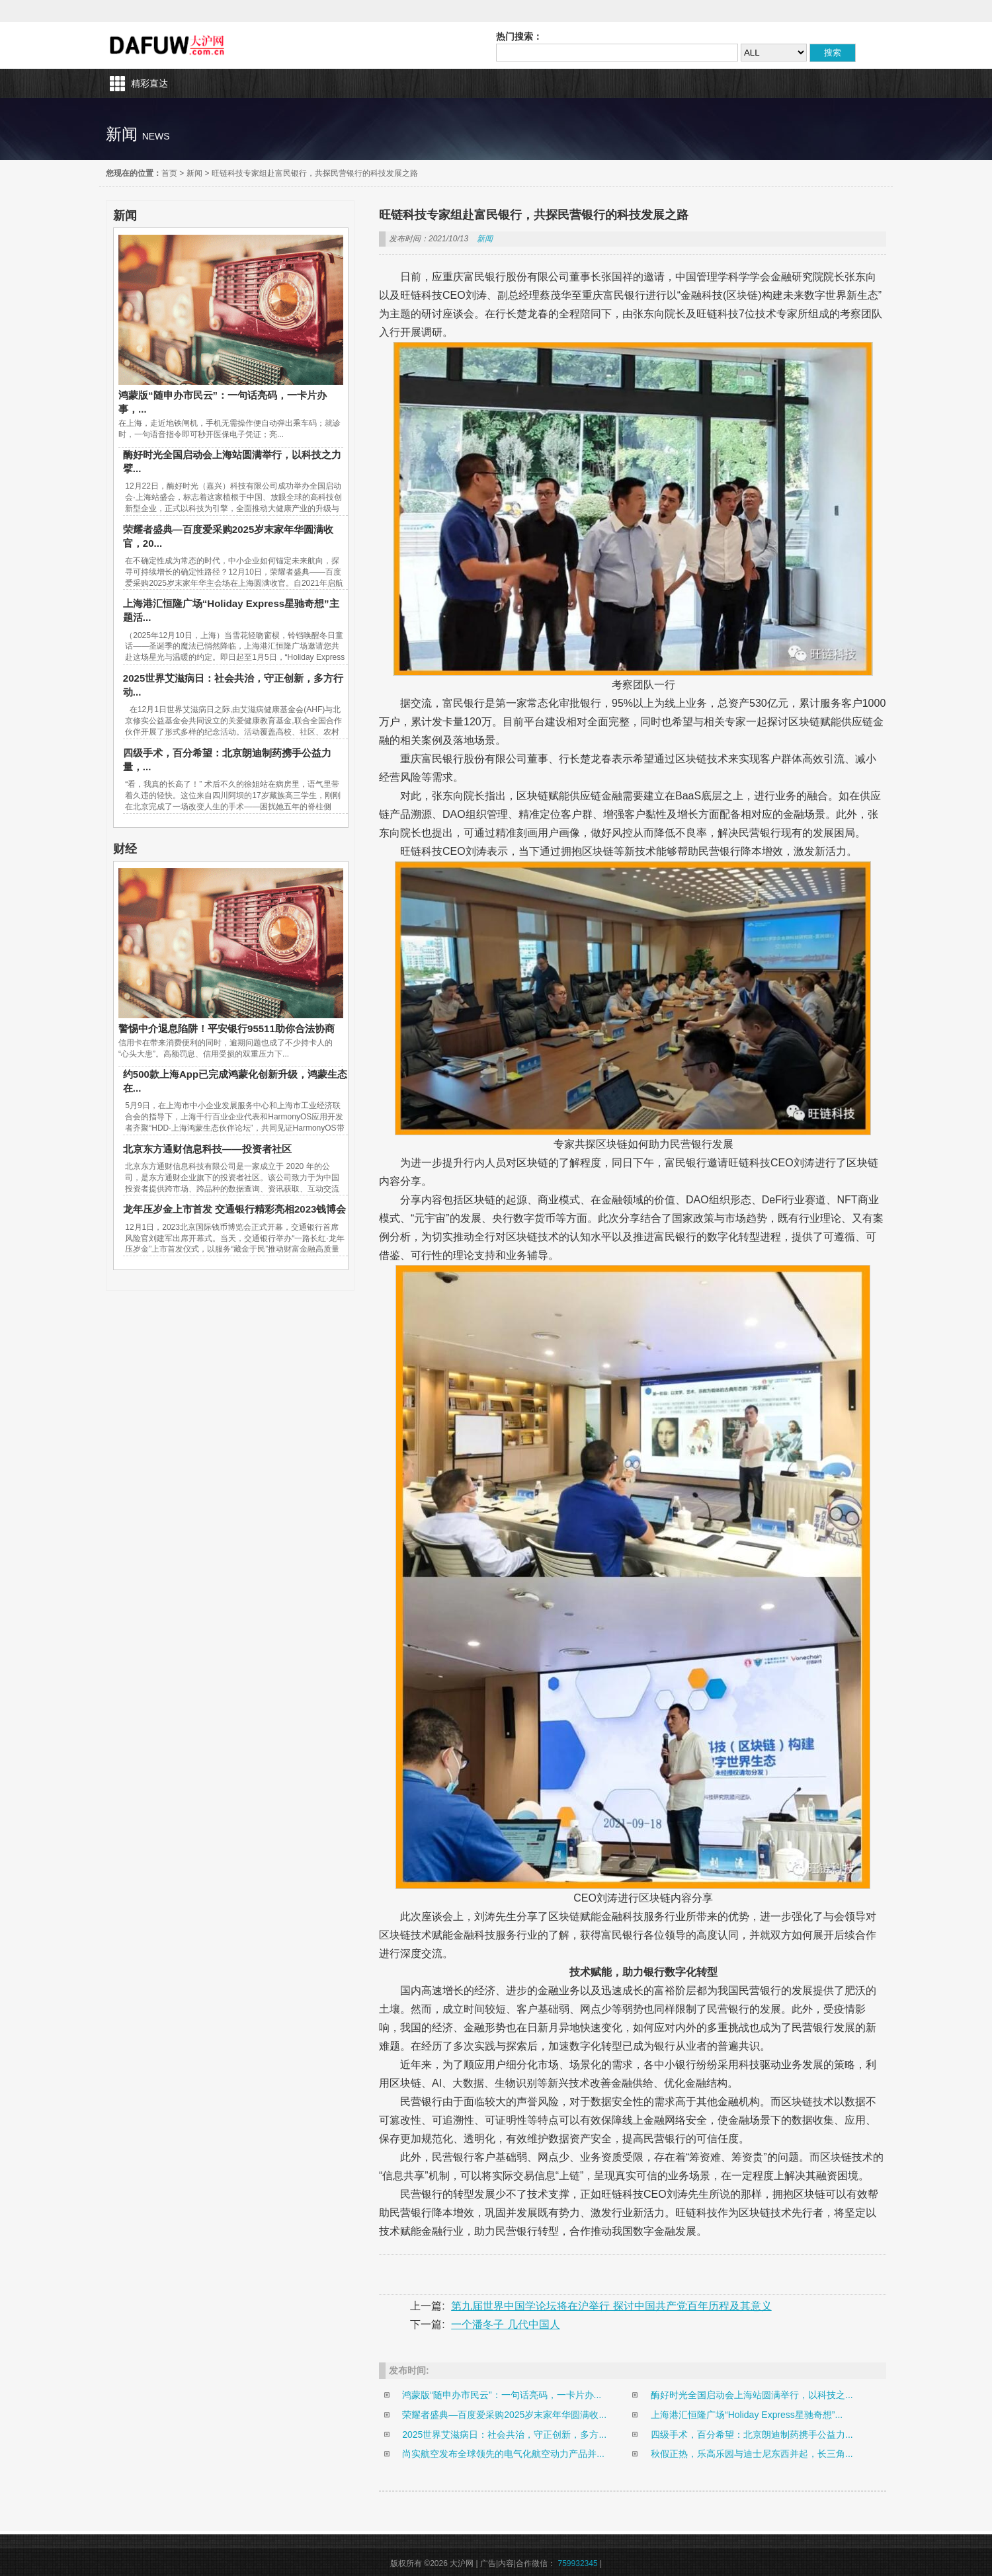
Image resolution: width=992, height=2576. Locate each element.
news (156, 136)
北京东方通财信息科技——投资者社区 (207, 1148)
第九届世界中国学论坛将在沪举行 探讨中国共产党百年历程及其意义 (611, 2306)
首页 (169, 173)
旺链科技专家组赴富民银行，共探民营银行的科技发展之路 (315, 173)
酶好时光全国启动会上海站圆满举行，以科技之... (752, 2395)
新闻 (194, 173)
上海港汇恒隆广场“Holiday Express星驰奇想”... (747, 2414)
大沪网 (168, 45)
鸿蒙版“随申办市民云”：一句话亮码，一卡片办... (501, 2395)
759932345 (578, 2563)
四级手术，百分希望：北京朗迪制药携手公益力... (752, 2434)
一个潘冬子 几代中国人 (505, 2324)
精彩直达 (149, 83)
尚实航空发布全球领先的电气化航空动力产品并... (503, 2453)
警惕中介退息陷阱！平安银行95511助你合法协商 (226, 1028)
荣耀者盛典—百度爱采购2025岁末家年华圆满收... (504, 2414)
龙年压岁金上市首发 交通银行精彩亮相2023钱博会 (235, 1209)
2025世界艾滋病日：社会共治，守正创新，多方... (504, 2434)
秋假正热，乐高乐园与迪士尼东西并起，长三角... (752, 2453)
